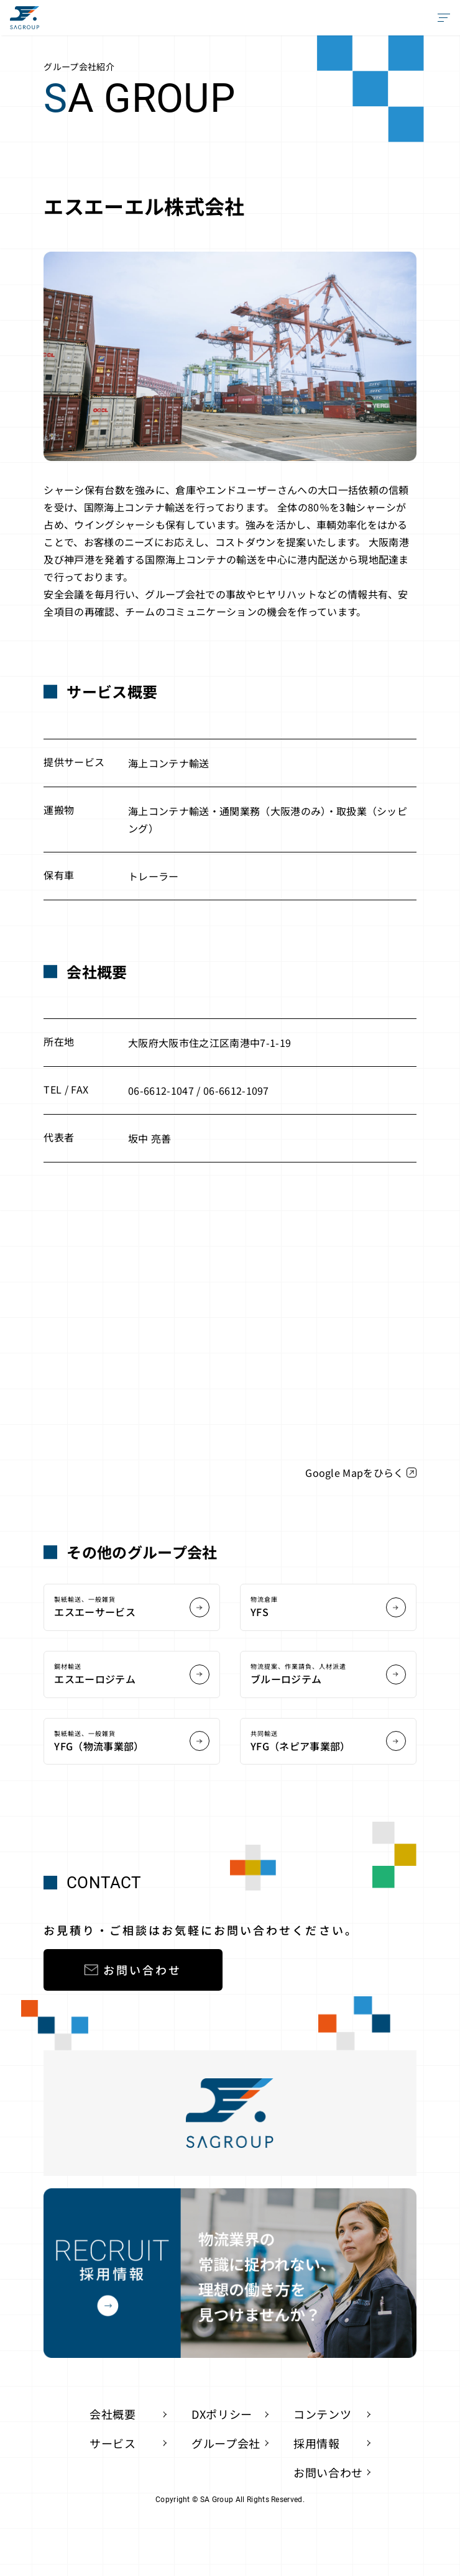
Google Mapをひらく (360, 1472)
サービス (113, 2443)
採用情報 (316, 2443)
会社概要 (113, 2414)
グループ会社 (225, 2443)
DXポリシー (221, 2414)
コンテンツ (322, 2414)
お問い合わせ (133, 1970)
